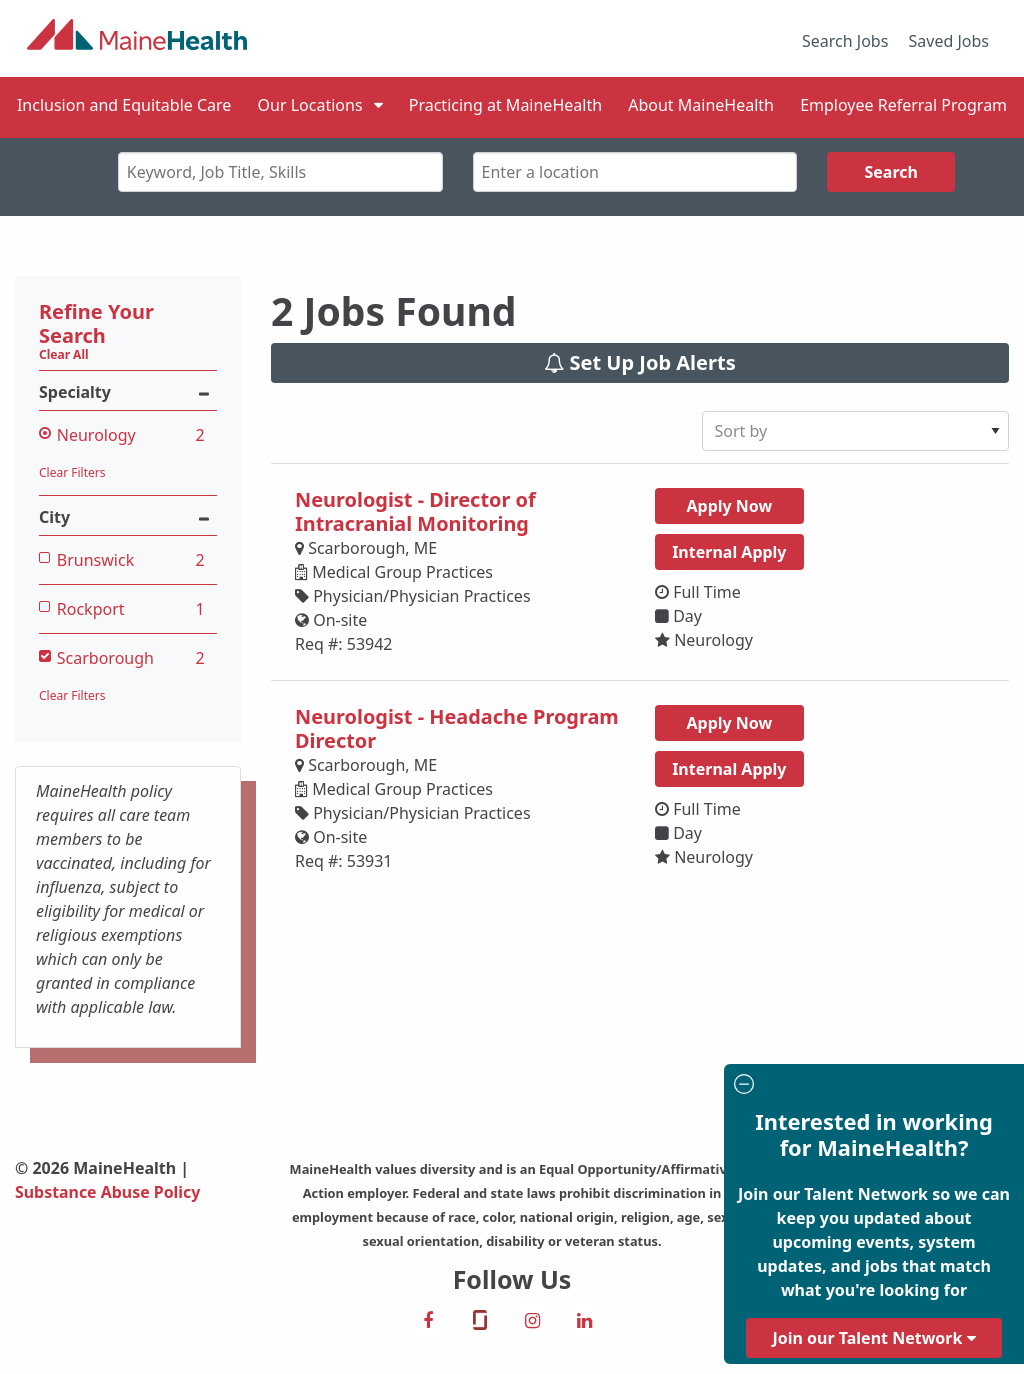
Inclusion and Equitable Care (124, 105)
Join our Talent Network (873, 1338)
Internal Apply (729, 552)
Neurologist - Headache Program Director (457, 728)
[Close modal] (871, 1086)
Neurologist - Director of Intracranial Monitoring (416, 511)
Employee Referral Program (903, 105)
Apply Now (729, 506)
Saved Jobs (949, 41)
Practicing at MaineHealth (505, 105)
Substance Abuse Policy (108, 1192)
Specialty (128, 392)
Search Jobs (845, 41)
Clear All (64, 354)
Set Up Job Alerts (639, 362)
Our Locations (310, 105)
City (128, 517)
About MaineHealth (701, 105)
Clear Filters (72, 472)
